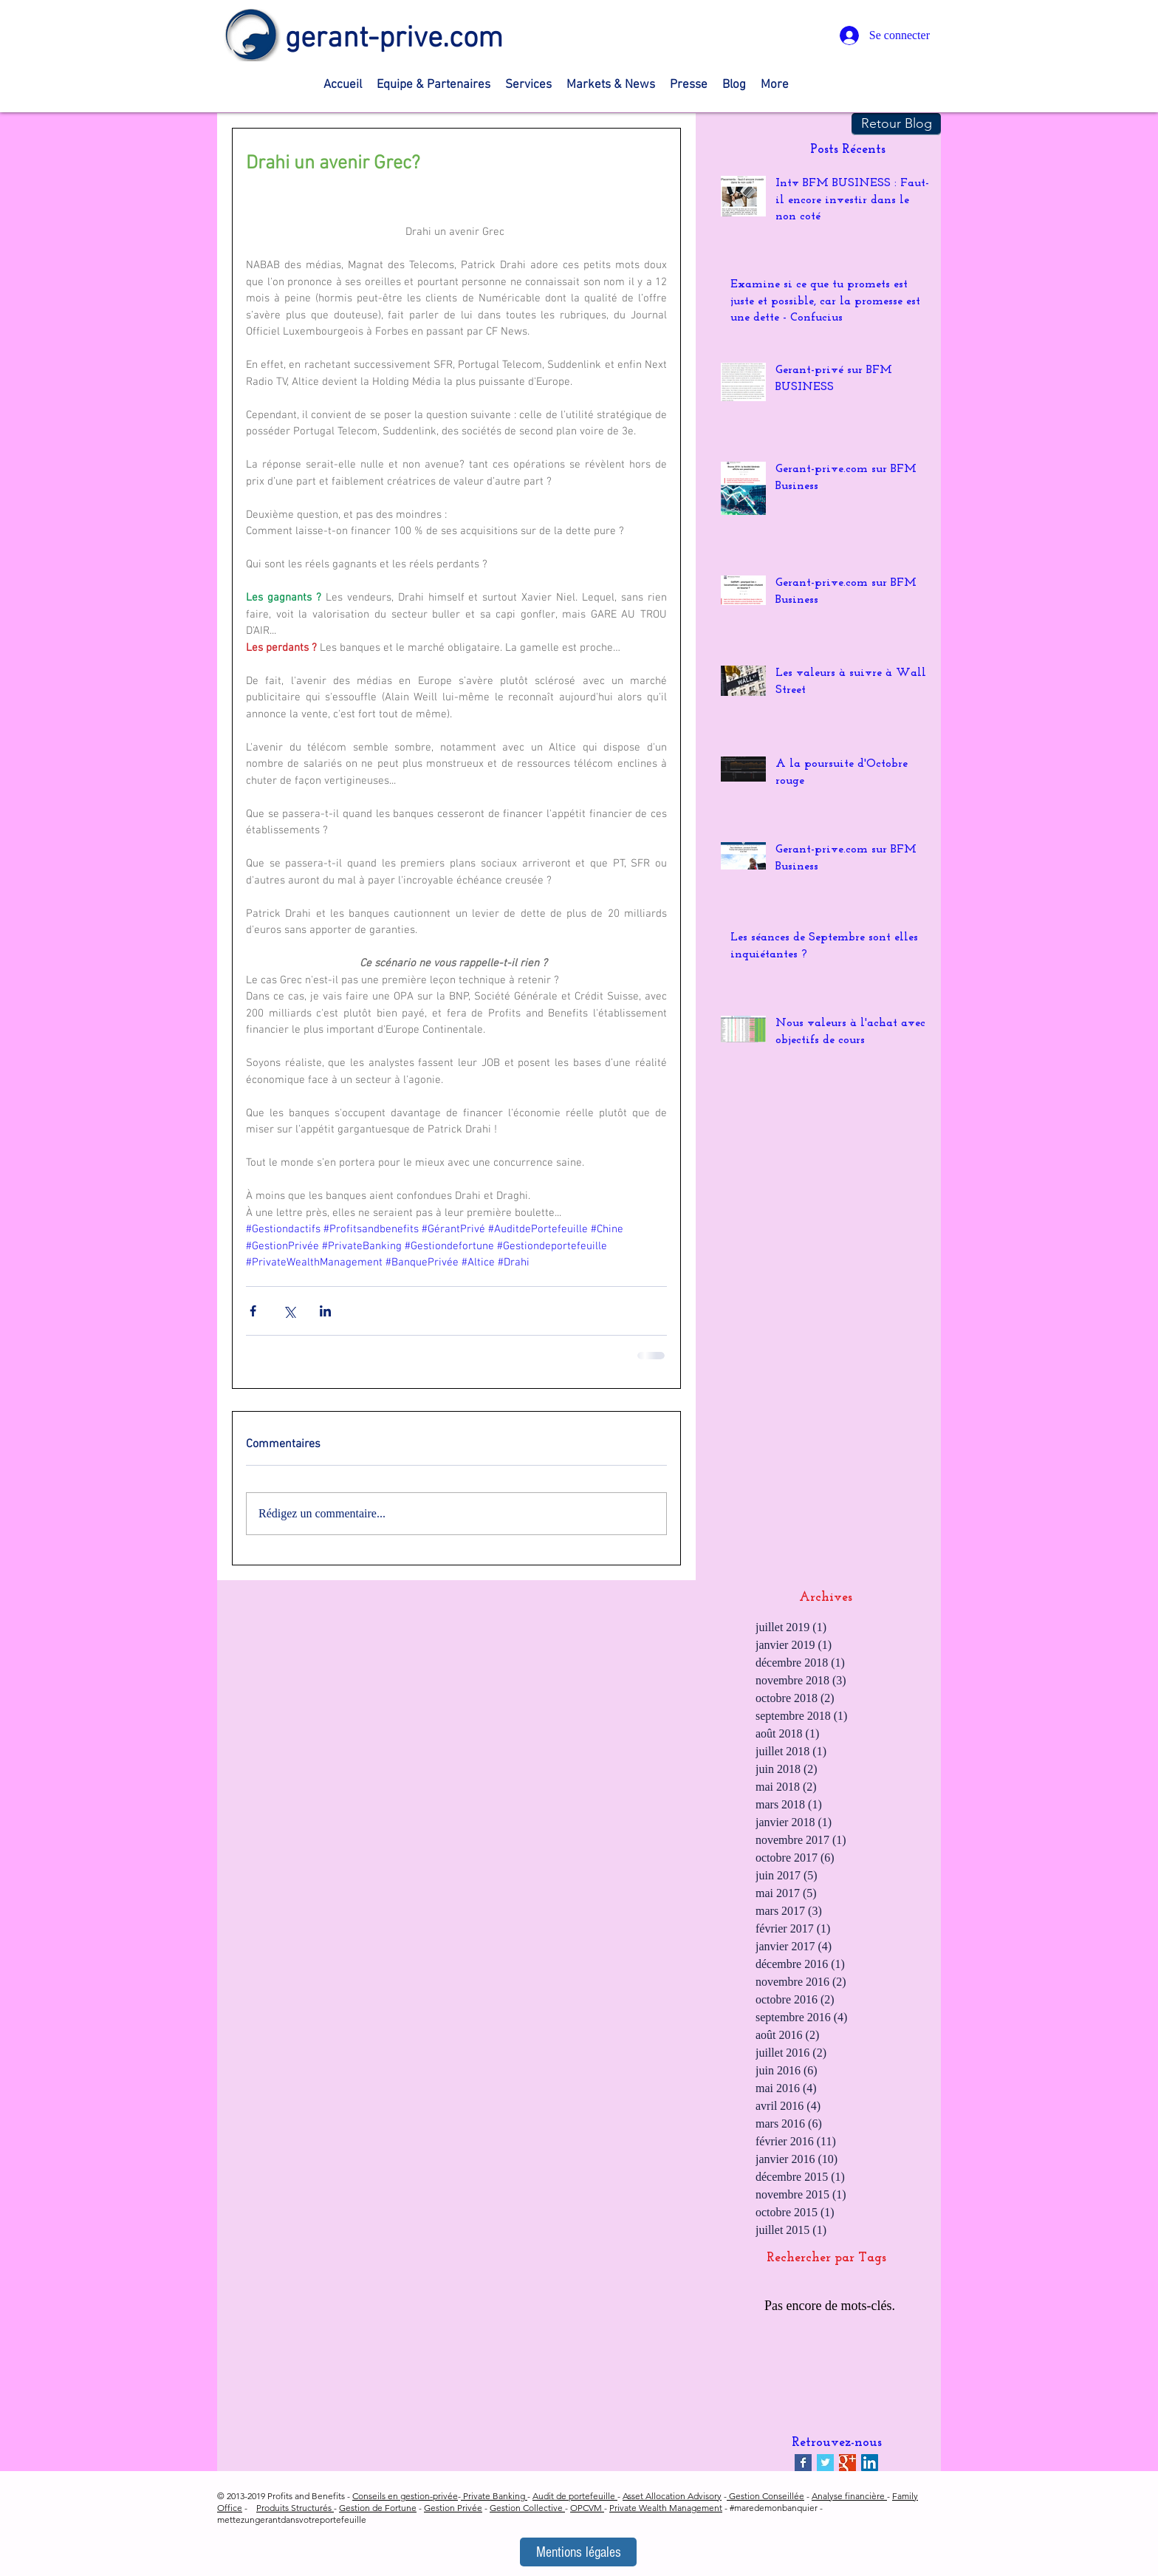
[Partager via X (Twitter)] (289, 1311)
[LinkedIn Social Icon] (869, 2462)
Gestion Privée (453, 2507)
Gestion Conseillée (765, 2495)
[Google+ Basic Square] (847, 2462)
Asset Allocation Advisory (672, 2495)
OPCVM (587, 2507)
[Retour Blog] (896, 124)
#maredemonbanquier (774, 2507)
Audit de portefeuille (574, 2495)
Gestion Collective (527, 2507)
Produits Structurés (295, 2507)
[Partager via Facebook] (253, 1311)
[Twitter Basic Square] (825, 2462)
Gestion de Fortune (378, 2507)
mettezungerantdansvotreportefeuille (291, 2519)
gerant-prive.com (394, 39)
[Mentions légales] (578, 2552)
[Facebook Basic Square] (803, 2462)
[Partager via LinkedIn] (325, 1311)
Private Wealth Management (665, 2507)
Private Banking (494, 2495)
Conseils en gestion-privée (405, 2495)
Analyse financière (849, 2495)
